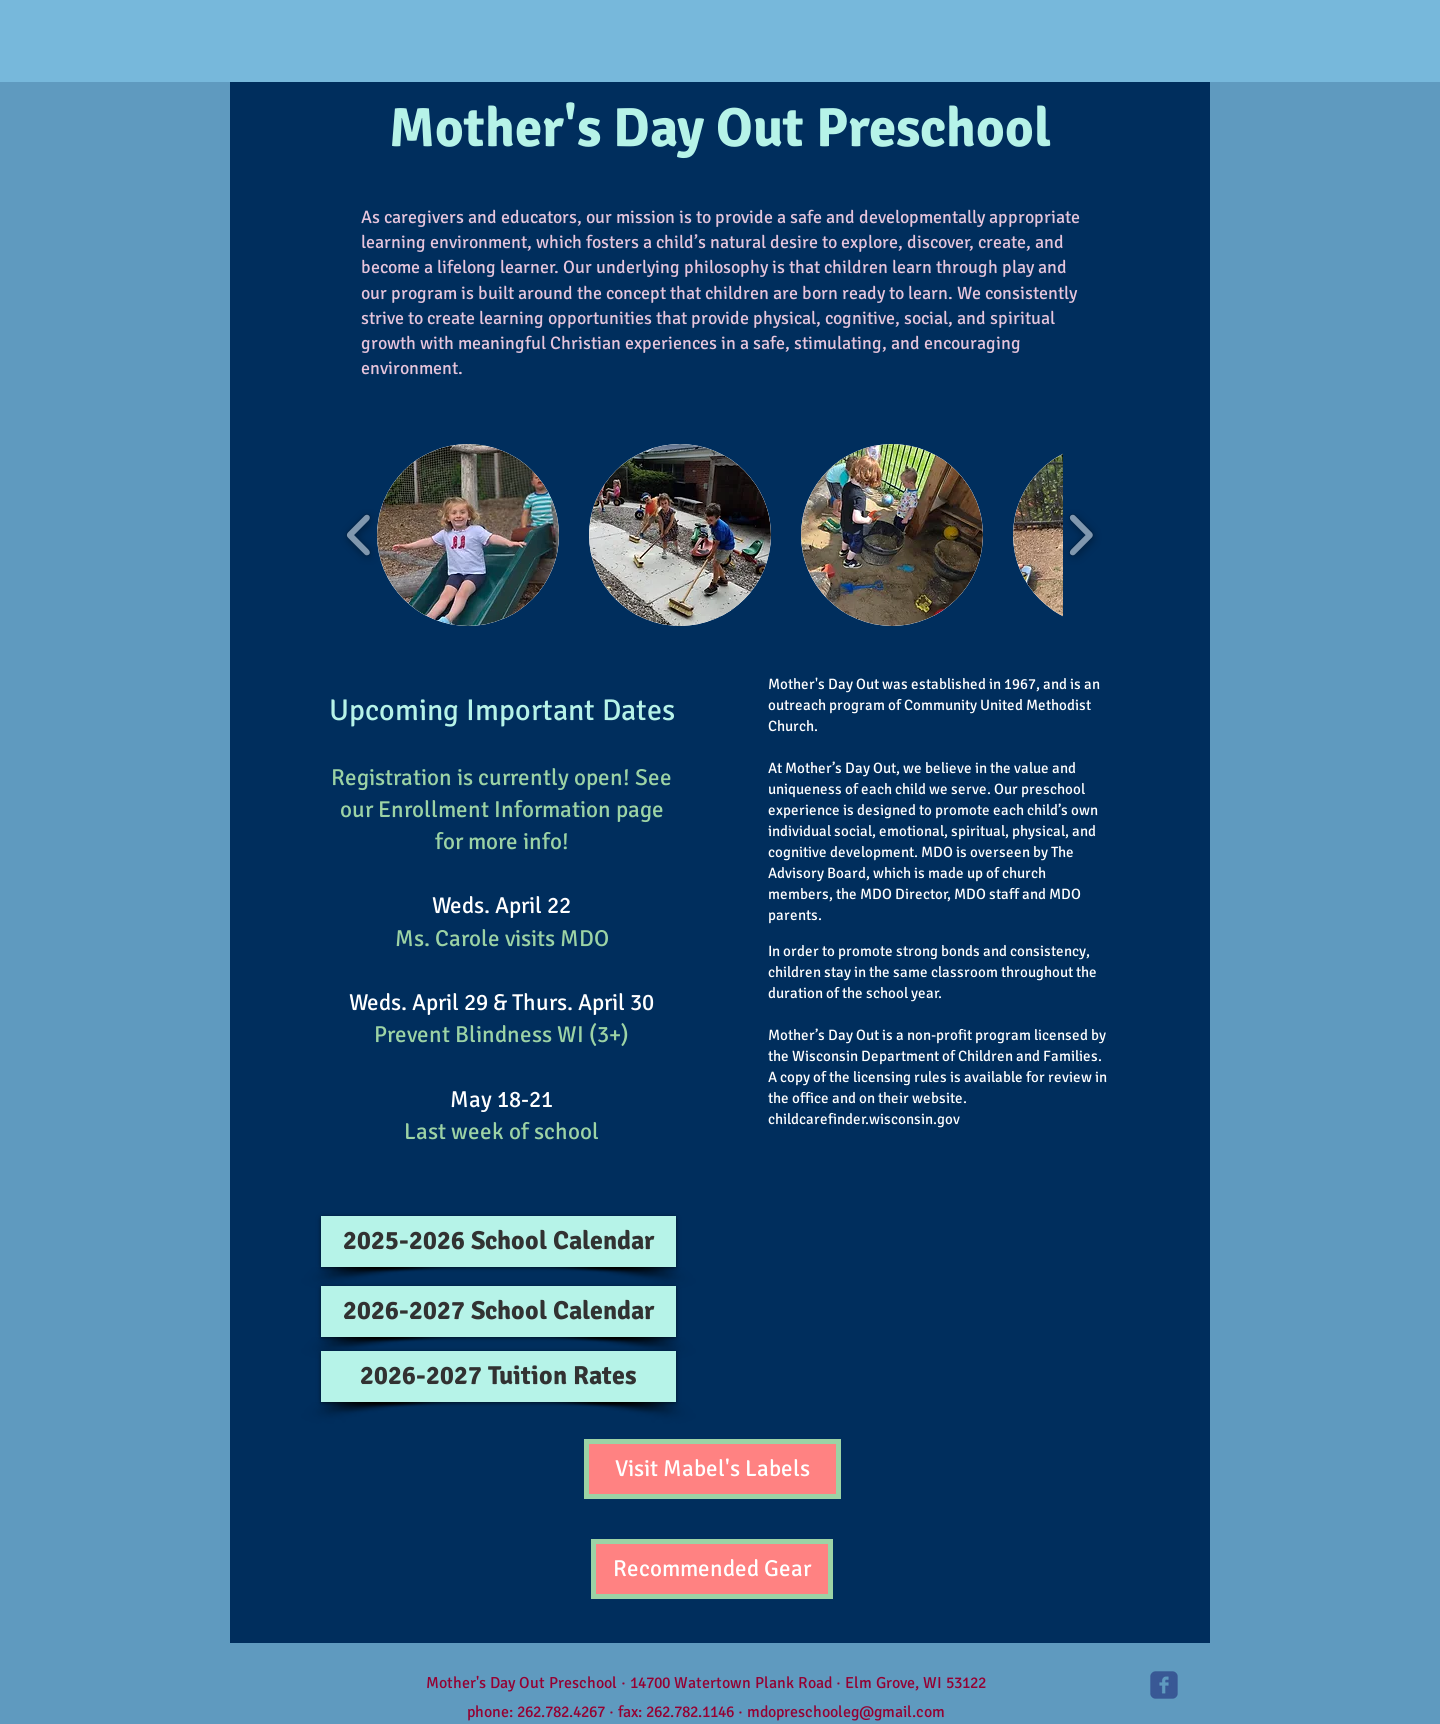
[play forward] (1080, 535)
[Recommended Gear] (712, 1569)
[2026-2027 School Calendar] (498, 1311)
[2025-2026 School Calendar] (498, 1241)
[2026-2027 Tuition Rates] (498, 1376)
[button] (468, 535)
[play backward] (359, 535)
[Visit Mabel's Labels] (712, 1469)
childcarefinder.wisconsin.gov (864, 1119)
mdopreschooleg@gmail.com (846, 1712)
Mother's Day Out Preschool (720, 128)
